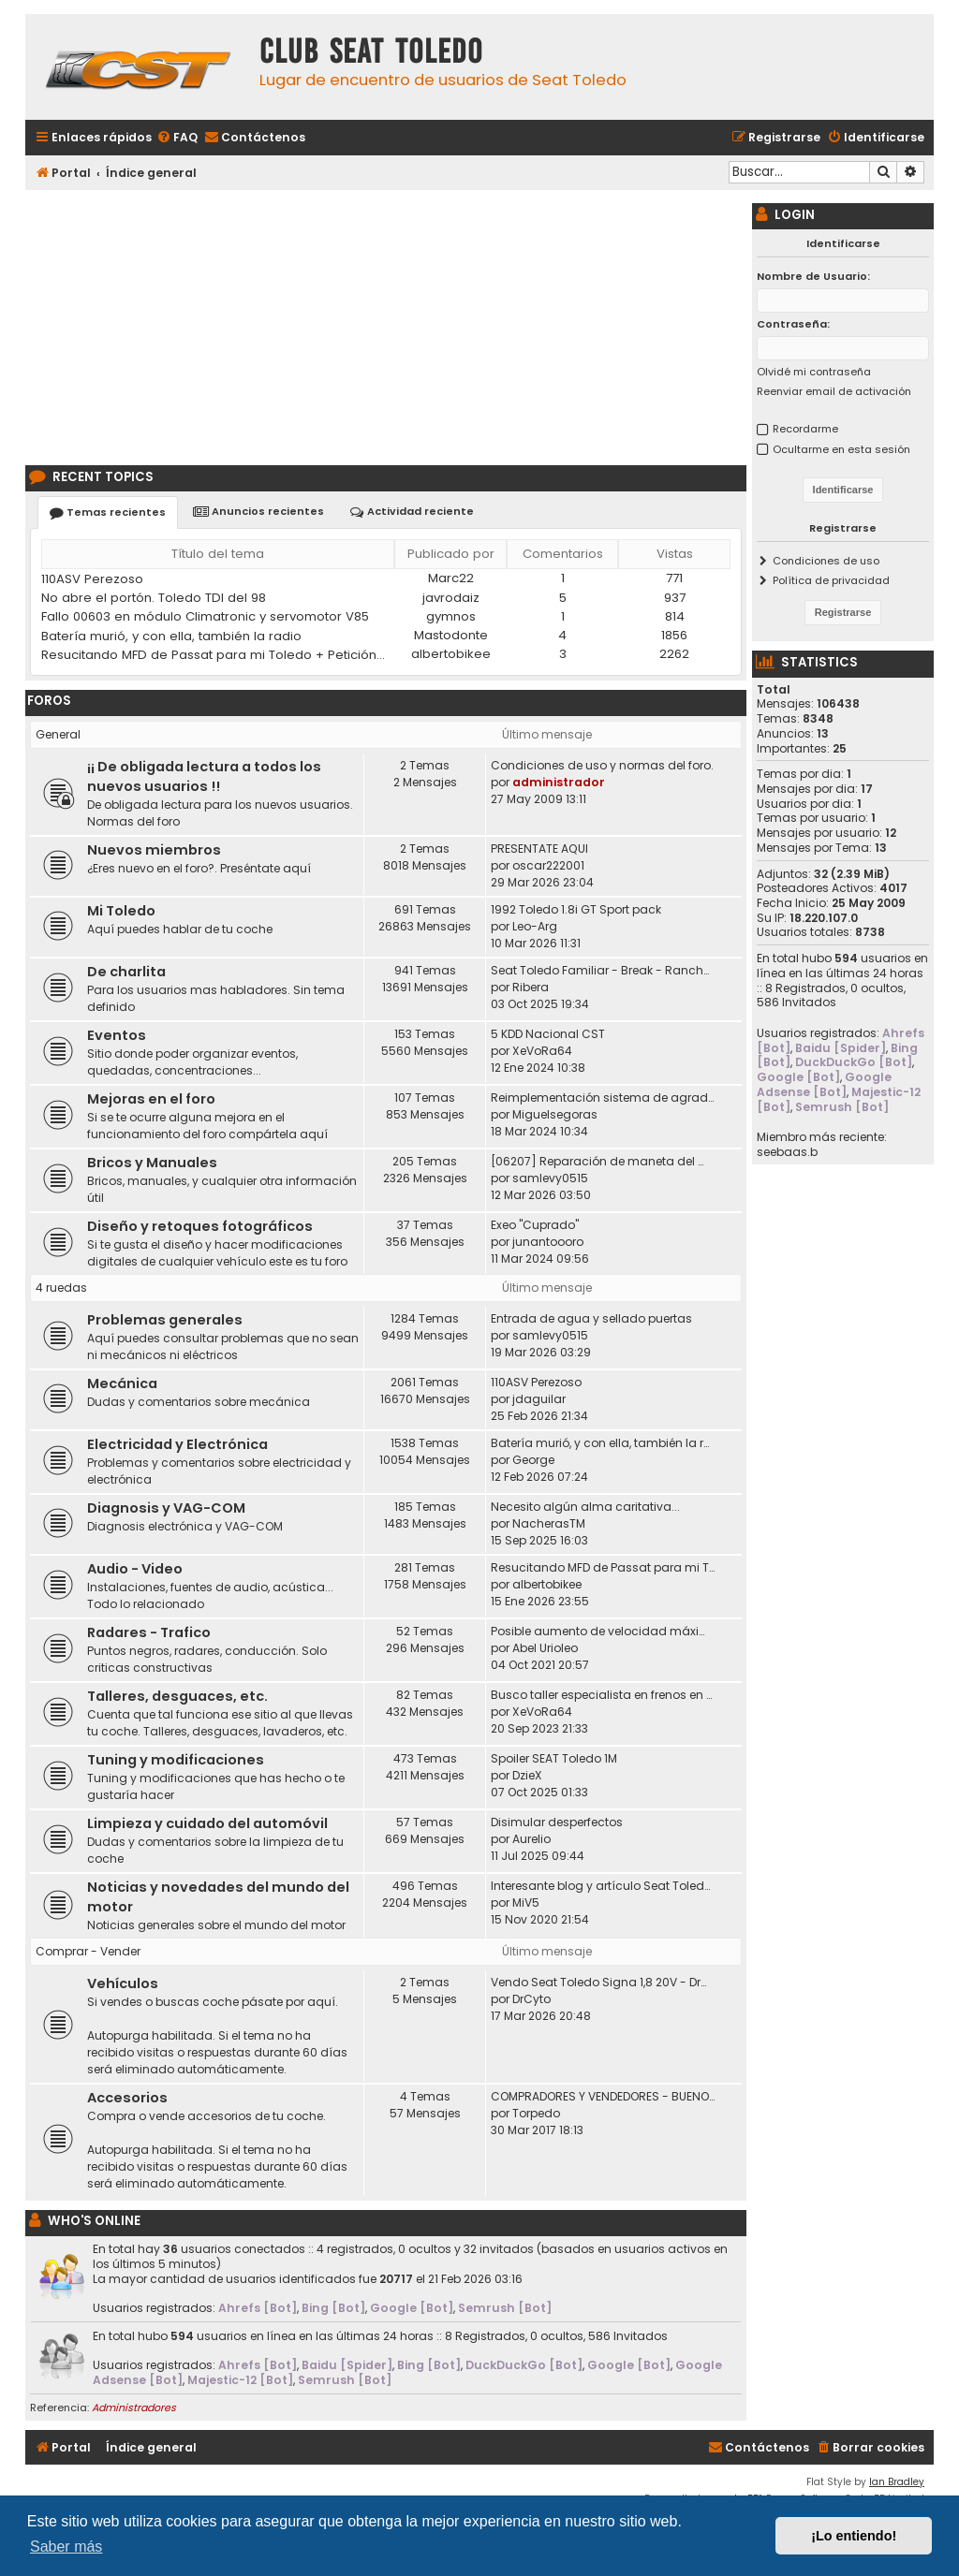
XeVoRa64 (542, 1051)
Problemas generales (165, 1319)
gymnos (451, 616)
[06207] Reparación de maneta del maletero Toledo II (603, 1161)
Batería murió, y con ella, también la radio (171, 636)
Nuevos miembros (154, 850)
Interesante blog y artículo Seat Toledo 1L (603, 1886)
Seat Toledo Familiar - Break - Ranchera (603, 970)
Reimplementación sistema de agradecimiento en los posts (603, 1097)
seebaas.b (787, 1152)
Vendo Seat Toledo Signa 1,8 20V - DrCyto (603, 1982)
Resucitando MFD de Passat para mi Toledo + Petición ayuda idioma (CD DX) (214, 655)
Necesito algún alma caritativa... (585, 1507)
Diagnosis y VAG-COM (166, 1508)
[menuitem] (177, 138)
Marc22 (451, 578)
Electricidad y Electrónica (177, 1444)
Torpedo (536, 2113)
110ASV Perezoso (92, 579)
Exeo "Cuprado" (535, 1225)
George (533, 1460)
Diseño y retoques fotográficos (200, 1226)
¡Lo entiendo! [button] (853, 2535)
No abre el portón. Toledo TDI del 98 (153, 598)
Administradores (134, 2407)
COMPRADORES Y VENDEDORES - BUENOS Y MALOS (603, 2096)
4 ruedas (61, 1287)
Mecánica (122, 1383)
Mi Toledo (121, 910)
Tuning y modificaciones (175, 1759)
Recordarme (805, 428)
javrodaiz (451, 598)
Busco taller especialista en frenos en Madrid (603, 1695)
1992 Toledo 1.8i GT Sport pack (576, 909)
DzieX (527, 1775)
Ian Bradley (896, 2482)
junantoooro (547, 1242)
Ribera (530, 987)
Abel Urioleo (545, 1648)
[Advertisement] (385, 325)
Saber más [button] (66, 2546)
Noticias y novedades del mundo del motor (218, 1897)
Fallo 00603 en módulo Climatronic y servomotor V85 (205, 616)
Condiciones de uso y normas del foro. (602, 765)
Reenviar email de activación (834, 391)
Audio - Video (135, 1568)
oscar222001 (548, 865)
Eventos (116, 1035)
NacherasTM (548, 1523)
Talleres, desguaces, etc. (177, 1696)
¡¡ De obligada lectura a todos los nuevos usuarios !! (204, 776)
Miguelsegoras (555, 1114)
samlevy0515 (550, 1178)
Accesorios (127, 2097)
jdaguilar (539, 1399)
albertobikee (451, 654)
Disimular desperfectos (557, 1822)
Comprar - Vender (88, 1951)
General (58, 734)
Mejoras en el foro (151, 1099)
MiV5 (525, 1902)
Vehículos (122, 1983)
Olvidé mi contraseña (814, 371)
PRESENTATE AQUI (539, 848)
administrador (558, 782)
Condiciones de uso (826, 560)
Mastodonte (451, 635)
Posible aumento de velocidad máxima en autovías (603, 1631)
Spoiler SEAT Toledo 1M (554, 1758)
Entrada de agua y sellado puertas (591, 1318)
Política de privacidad (831, 580)
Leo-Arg (534, 926)
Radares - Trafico (149, 1632)
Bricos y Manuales (152, 1162)
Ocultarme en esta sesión (841, 449)
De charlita (126, 971)
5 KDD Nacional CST (548, 1034)
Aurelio (531, 1839)
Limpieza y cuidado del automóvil (207, 1823)
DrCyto (531, 1999)
